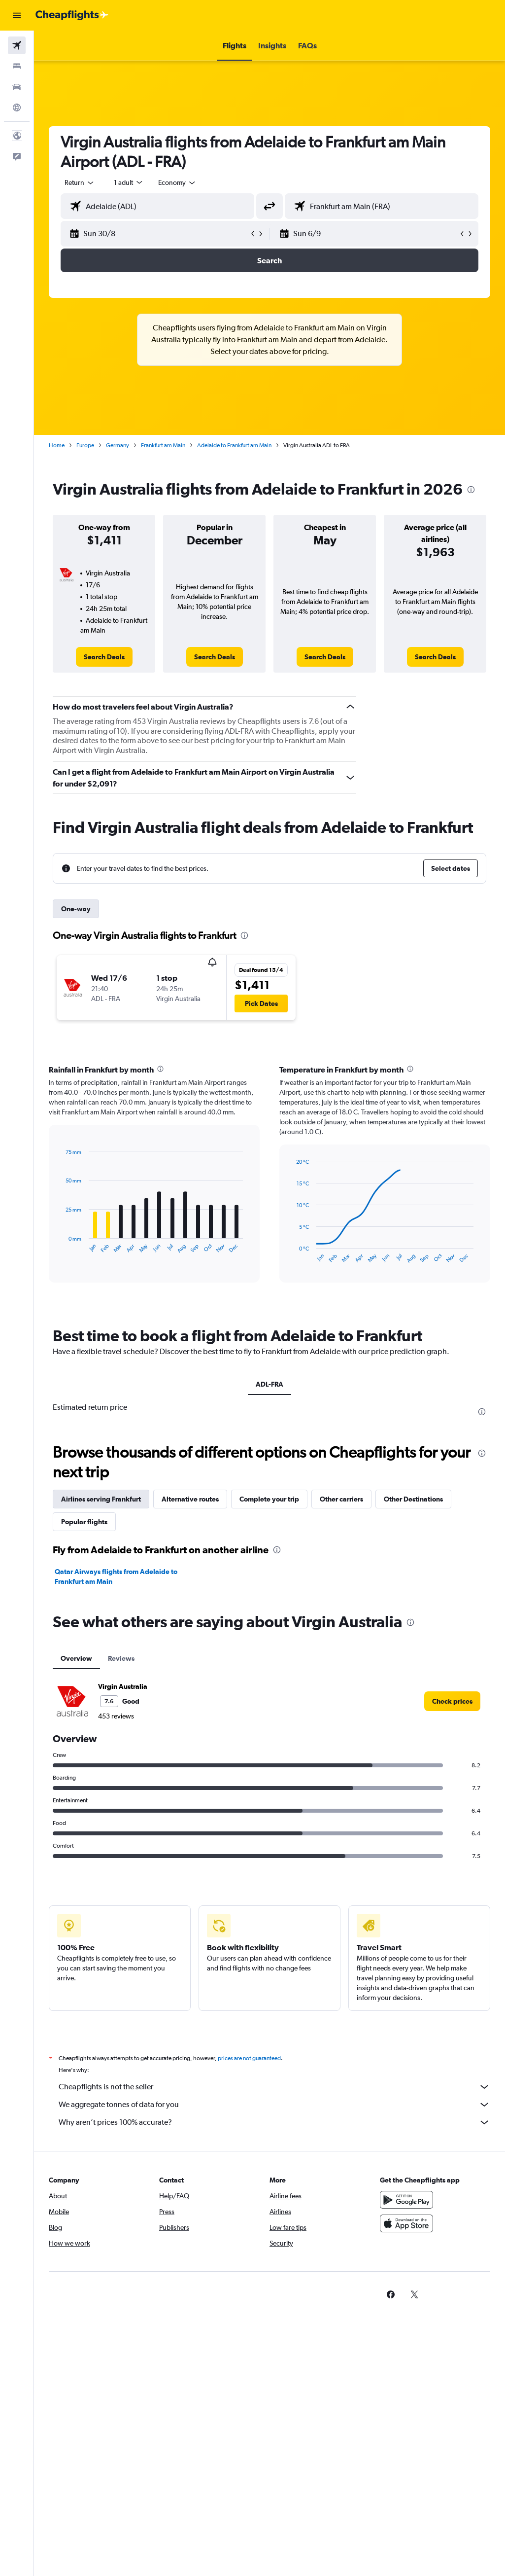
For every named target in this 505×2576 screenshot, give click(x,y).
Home (57, 445)
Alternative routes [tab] (190, 1499)
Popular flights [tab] (84, 1522)
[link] (104, 657)
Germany (117, 445)
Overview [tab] (76, 1658)
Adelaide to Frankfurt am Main (234, 445)
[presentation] (471, 489)
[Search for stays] (17, 66)
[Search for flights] (17, 45)
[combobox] (177, 182)
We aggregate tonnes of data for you (274, 2105)
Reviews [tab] (121, 1658)
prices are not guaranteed (249, 2058)
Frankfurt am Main (163, 445)
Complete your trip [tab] (269, 1499)
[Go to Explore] (17, 107)
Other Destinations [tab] (413, 1499)
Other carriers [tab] (341, 1499)
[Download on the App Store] (406, 2223)
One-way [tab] (76, 909)
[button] (17, 15)
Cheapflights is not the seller (274, 2087)
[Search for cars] (17, 87)
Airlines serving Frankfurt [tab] (101, 1499)
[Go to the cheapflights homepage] (71, 15)
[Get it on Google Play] (406, 2200)
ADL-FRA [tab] (269, 1384)
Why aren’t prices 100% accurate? (274, 2122)
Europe (85, 445)
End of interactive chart (291, 1255)
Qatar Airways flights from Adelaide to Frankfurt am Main (116, 1576)
